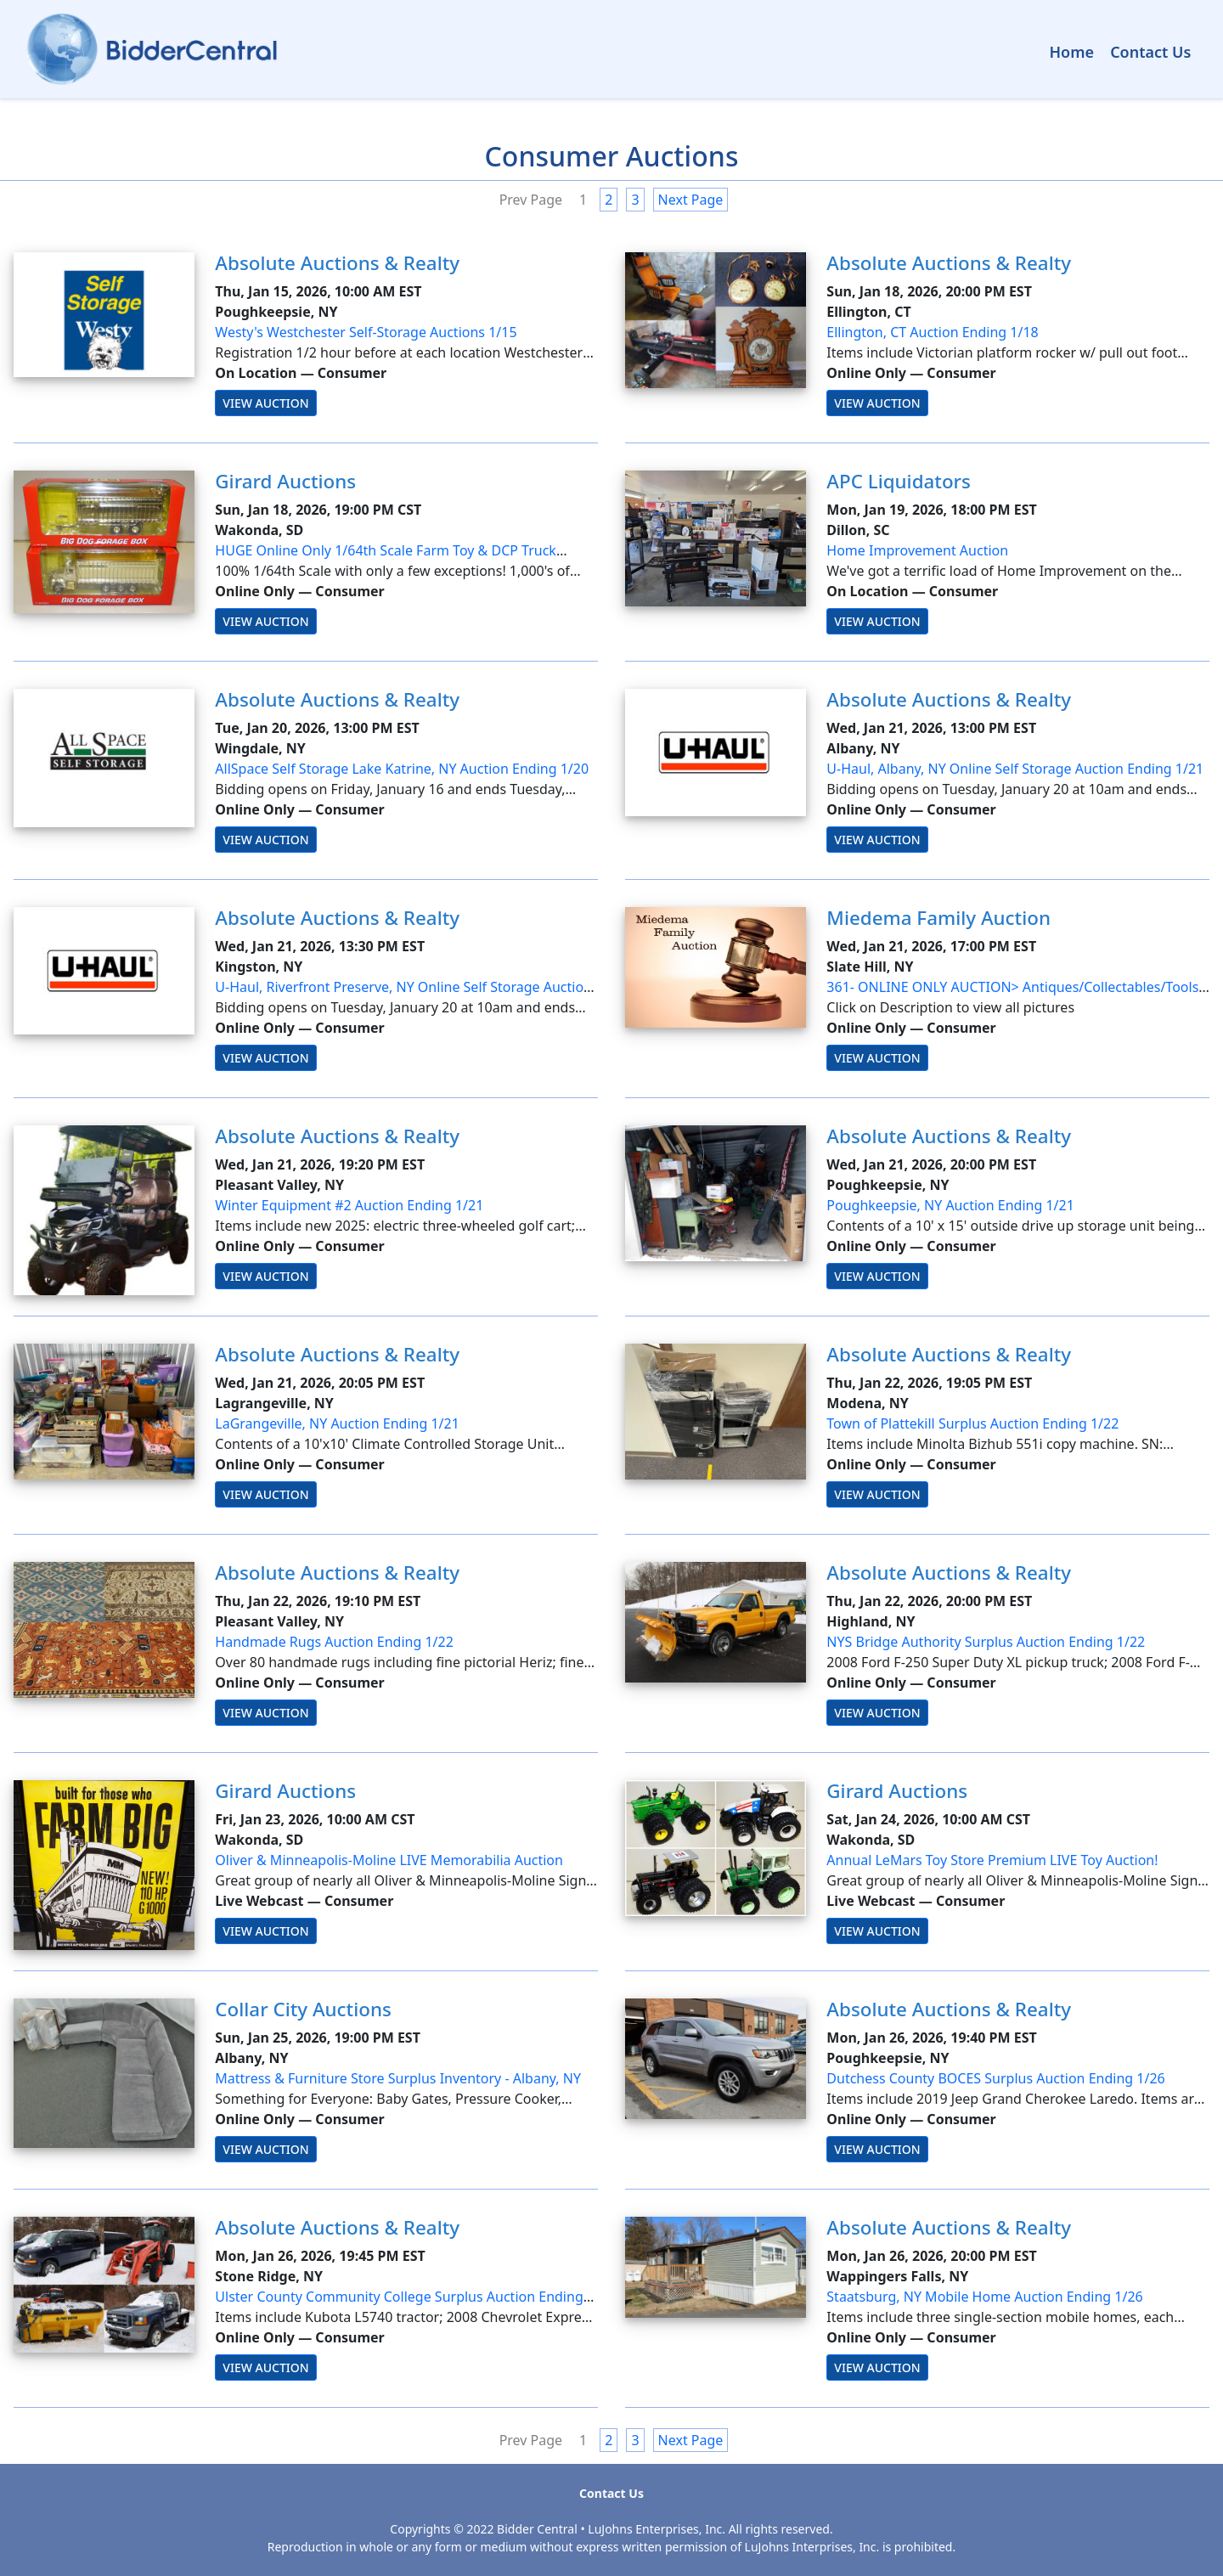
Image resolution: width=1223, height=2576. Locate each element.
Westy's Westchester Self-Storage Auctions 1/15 (365, 332)
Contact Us (1150, 52)
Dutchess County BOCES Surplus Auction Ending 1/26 (995, 2078)
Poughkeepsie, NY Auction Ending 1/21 (950, 1205)
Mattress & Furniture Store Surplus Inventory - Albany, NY (398, 2078)
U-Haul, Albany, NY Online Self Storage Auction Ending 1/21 (1014, 768)
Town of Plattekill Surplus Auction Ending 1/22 (972, 1423)
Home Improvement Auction (917, 550)
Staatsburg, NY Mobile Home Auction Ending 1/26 (984, 2296)
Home (1071, 52)
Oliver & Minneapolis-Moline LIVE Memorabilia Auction (389, 1860)
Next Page (691, 199)
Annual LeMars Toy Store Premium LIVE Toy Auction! (992, 1860)
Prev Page (530, 199)
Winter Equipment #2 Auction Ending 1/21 (349, 1205)
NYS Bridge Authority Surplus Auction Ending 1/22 (985, 1641)
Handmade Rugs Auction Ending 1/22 (334, 1641)
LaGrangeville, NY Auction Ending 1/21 (337, 1423)
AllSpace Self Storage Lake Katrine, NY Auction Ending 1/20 (402, 768)
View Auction (265, 403)
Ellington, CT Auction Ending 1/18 (932, 332)
